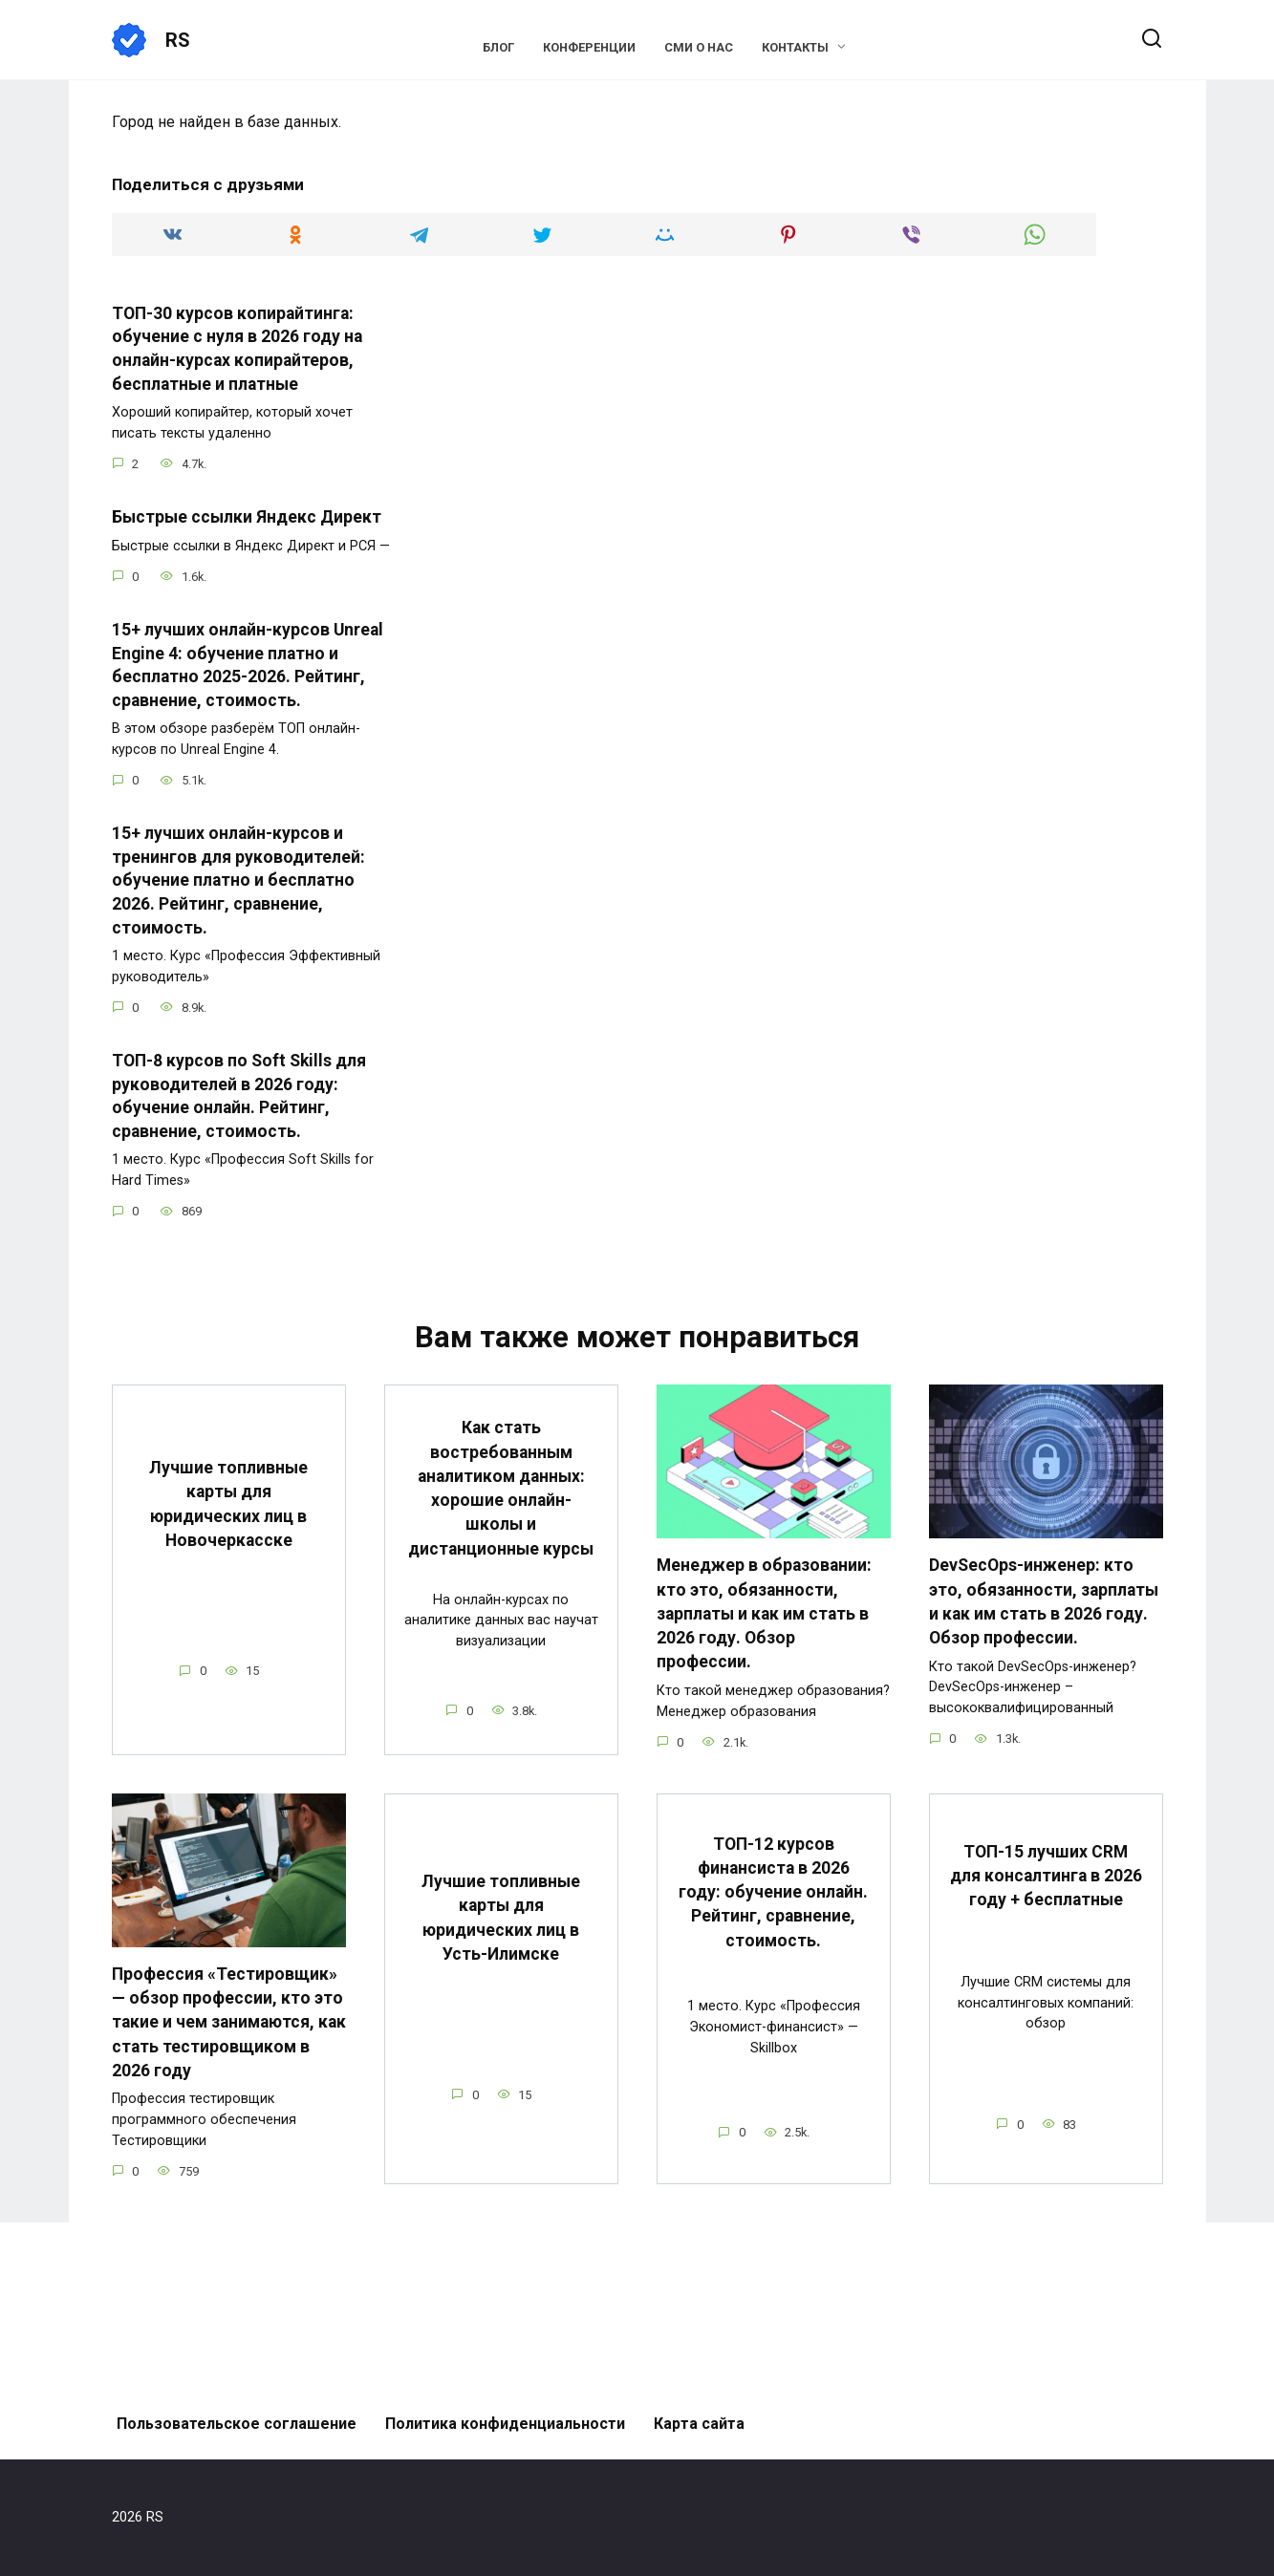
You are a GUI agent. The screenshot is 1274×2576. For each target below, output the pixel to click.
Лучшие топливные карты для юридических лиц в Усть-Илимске (500, 1914)
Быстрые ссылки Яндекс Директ (246, 516)
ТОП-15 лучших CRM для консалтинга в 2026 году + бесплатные (1046, 1872)
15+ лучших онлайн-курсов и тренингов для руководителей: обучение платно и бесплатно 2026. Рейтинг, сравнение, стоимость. (238, 880)
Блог (498, 47)
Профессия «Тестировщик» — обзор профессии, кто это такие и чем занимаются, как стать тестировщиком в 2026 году (229, 2018)
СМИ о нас (698, 47)
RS (177, 40)
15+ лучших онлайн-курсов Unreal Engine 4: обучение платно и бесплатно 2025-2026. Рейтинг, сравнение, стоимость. (247, 665)
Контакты (795, 47)
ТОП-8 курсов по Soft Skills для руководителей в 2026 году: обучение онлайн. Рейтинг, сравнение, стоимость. (239, 1096)
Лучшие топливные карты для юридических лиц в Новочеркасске (228, 1503)
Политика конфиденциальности (505, 2424)
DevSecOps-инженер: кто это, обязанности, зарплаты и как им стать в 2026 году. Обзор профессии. (1043, 1600)
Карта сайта (699, 2424)
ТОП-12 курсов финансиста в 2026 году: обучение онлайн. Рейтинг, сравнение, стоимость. (773, 1888)
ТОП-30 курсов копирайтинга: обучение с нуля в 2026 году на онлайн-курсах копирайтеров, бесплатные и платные (237, 349)
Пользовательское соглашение (236, 2424)
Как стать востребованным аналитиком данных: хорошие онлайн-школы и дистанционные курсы (501, 1486)
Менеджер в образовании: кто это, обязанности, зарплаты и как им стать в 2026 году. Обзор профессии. (764, 1612)
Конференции (589, 47)
